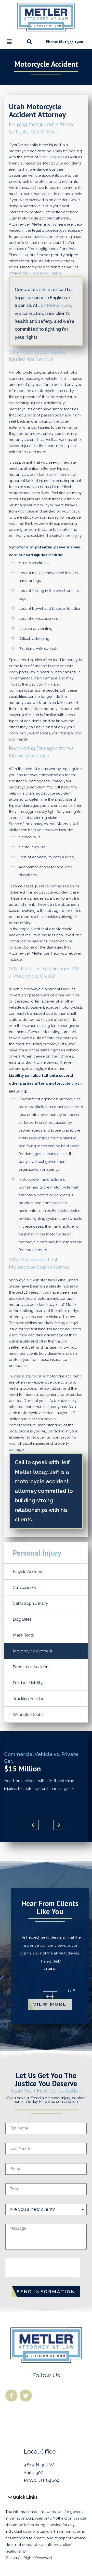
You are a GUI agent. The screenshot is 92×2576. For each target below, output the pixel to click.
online (45, 289)
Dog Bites (22, 1619)
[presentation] (34, 1825)
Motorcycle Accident (32, 1650)
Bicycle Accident (28, 1571)
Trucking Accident (29, 1698)
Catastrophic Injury (30, 1603)
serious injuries (51, 157)
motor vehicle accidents (40, 273)
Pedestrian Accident (31, 1666)
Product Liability (28, 1682)
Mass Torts (23, 1635)
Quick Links (25, 2497)
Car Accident (25, 1587)
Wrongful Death (28, 1714)
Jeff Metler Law (55, 305)
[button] (9, 41)
